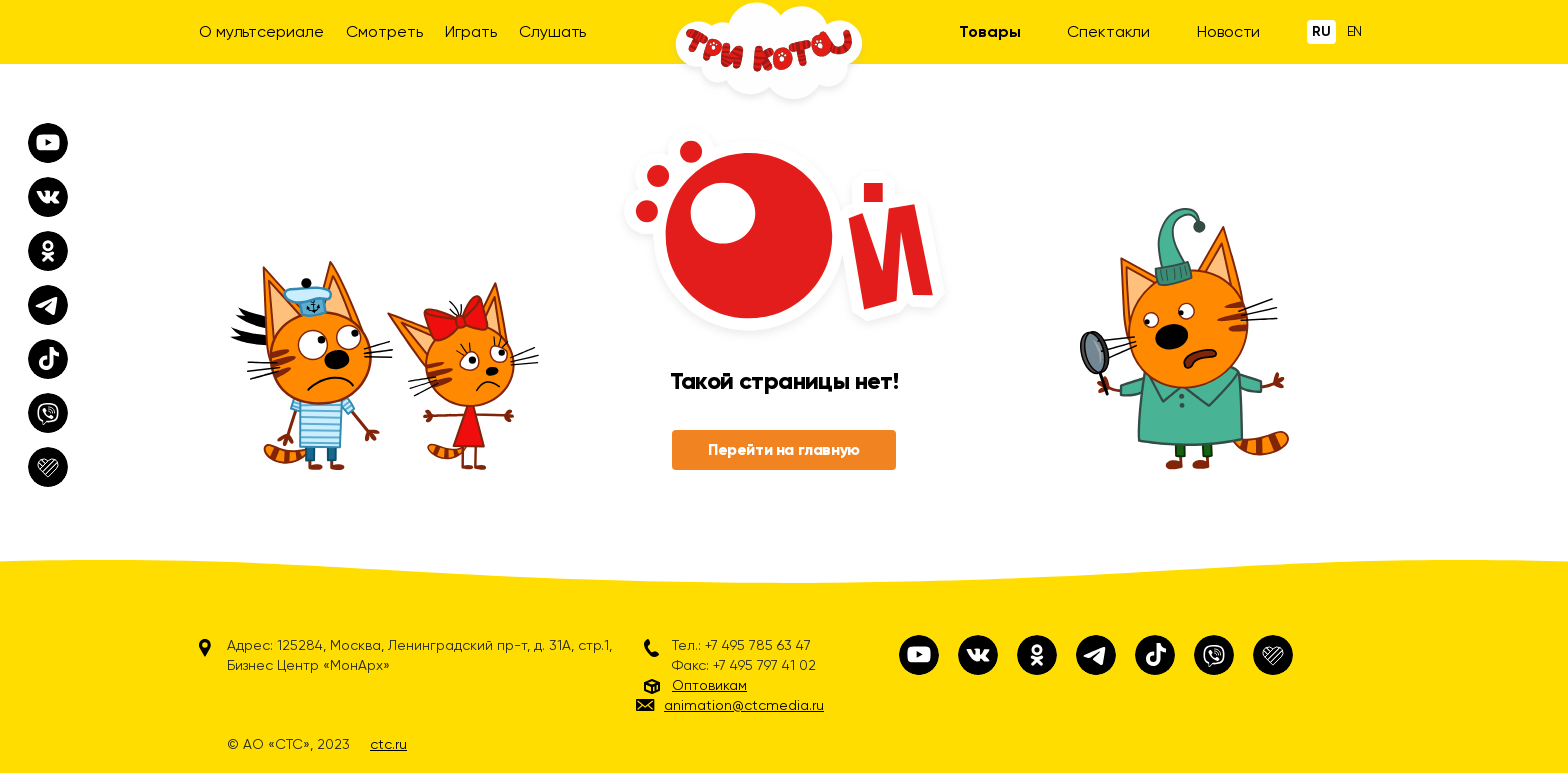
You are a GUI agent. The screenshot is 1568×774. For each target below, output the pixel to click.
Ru (1321, 31)
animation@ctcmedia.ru (744, 705)
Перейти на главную (784, 449)
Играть (470, 31)
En (1355, 31)
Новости (1228, 31)
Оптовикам (709, 685)
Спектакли (1108, 31)
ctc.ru (388, 744)
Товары (989, 31)
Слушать (552, 31)
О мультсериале (261, 31)
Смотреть (384, 31)
